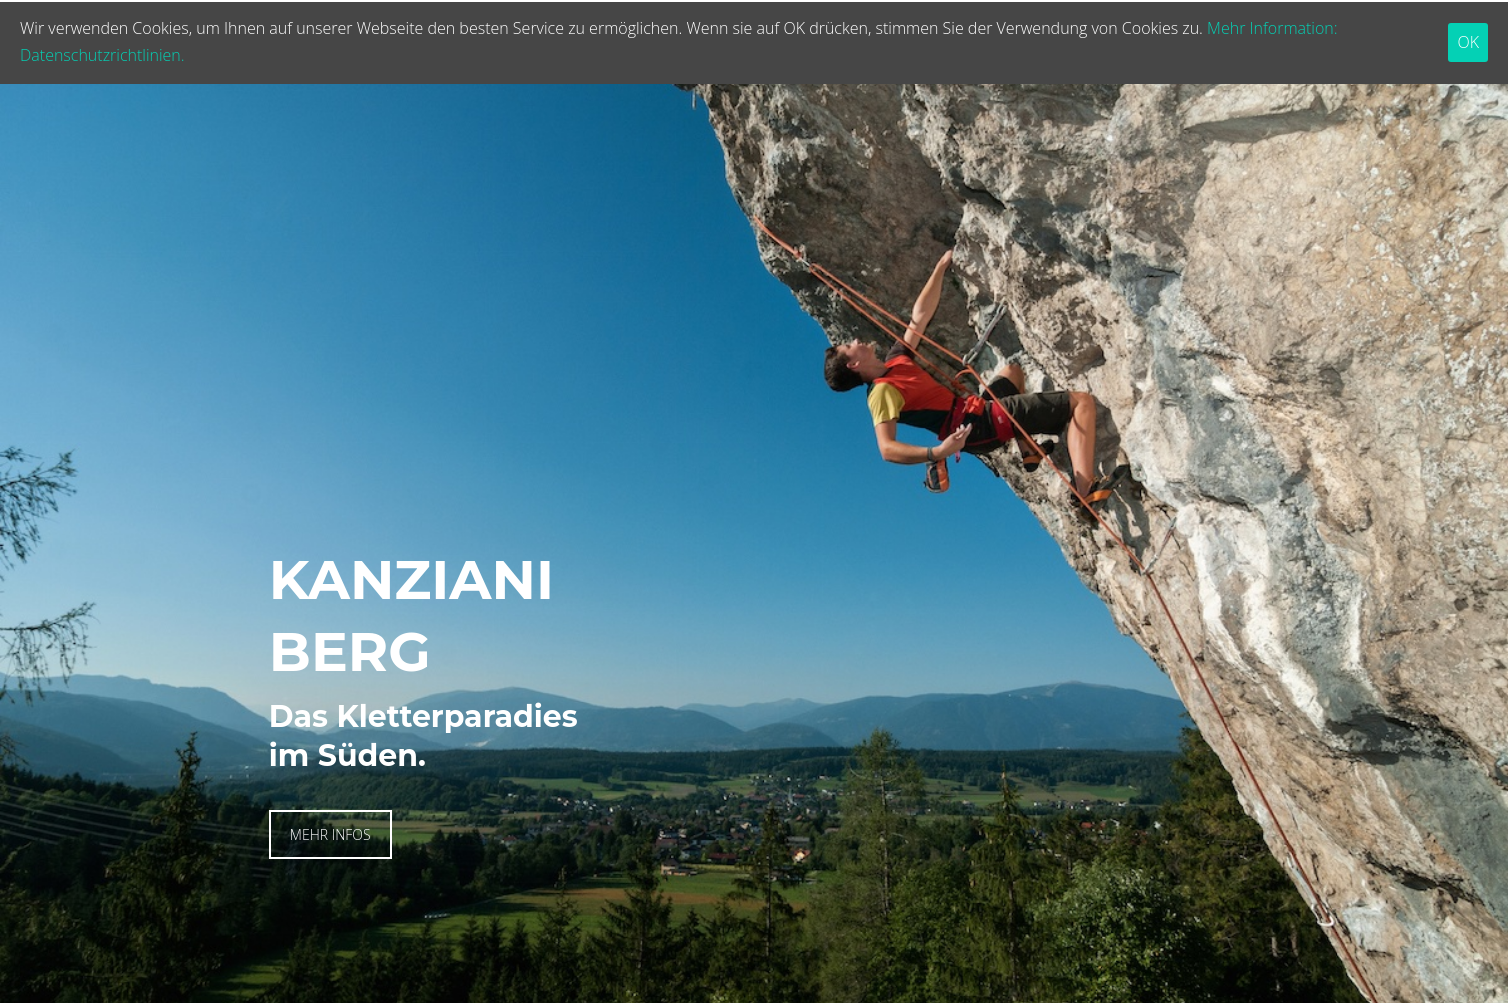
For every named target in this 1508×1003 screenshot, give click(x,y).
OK (1468, 42)
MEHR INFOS (330, 834)
